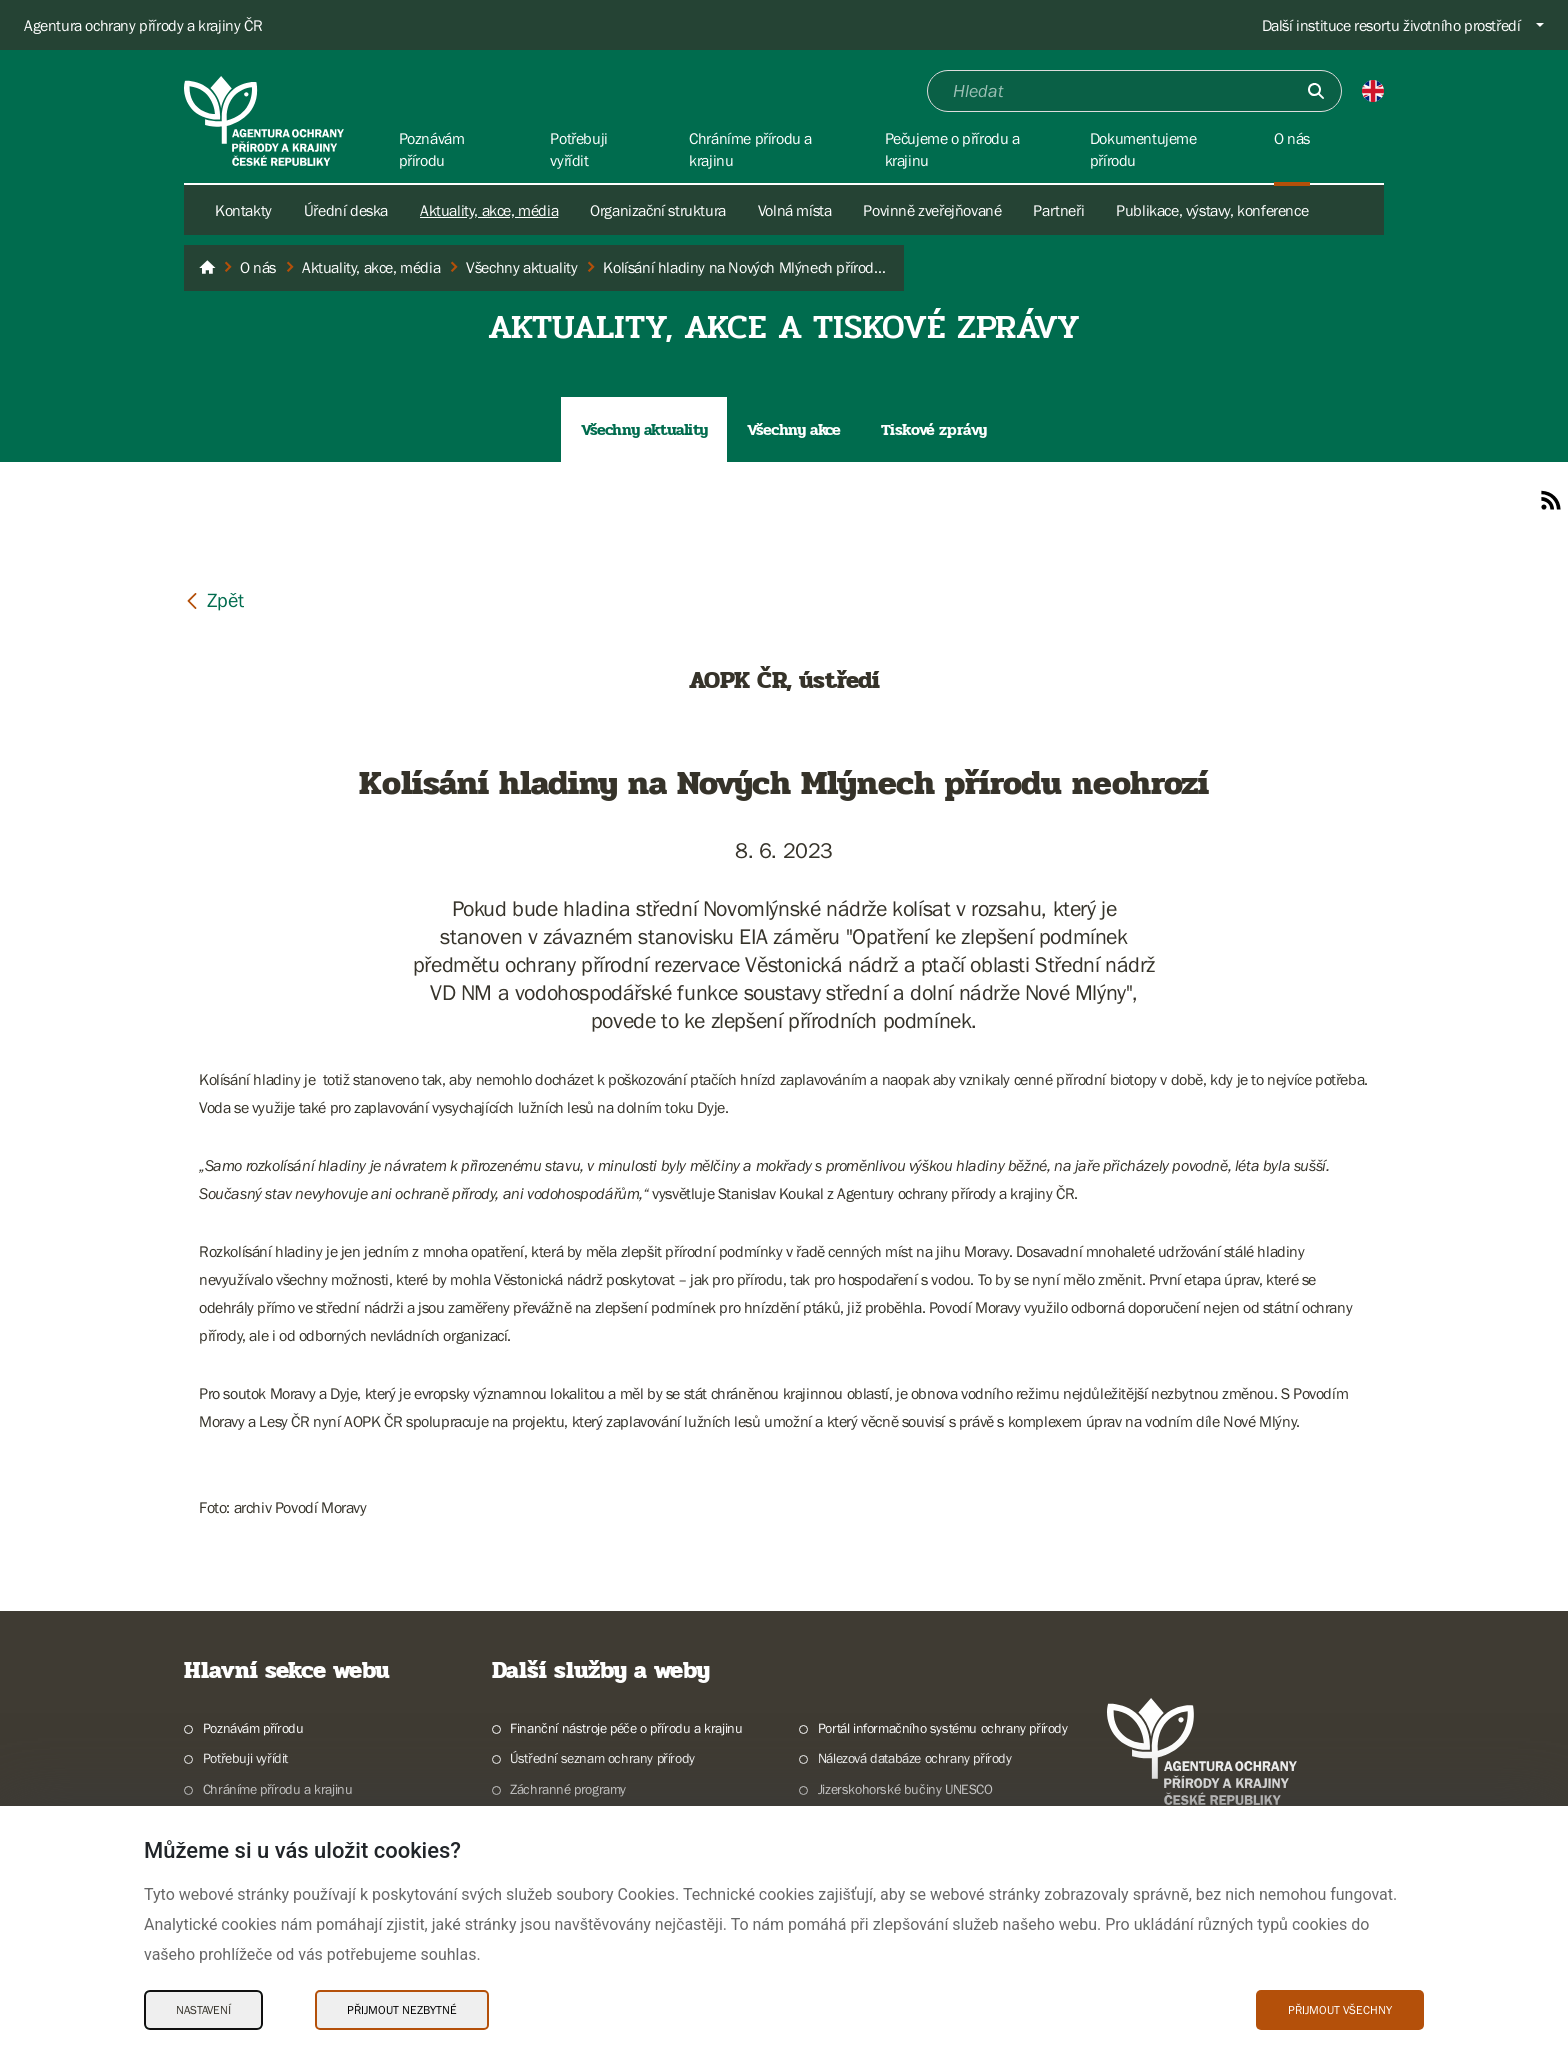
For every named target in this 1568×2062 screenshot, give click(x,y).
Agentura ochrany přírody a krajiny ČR (143, 25)
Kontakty (243, 210)
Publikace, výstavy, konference (1212, 210)
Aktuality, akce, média (489, 210)
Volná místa (795, 210)
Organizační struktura (658, 210)
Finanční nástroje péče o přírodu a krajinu (626, 1728)
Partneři (1058, 210)
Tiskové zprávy (934, 429)
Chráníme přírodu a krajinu (278, 1789)
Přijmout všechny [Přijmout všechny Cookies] (1340, 2010)
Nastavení (203, 2010)
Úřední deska (346, 210)
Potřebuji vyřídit (245, 1758)
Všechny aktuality (644, 429)
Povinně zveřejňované (932, 210)
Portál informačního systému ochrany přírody (943, 1728)
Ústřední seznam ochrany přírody (602, 1758)
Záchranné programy (568, 1789)
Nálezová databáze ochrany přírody (915, 1758)
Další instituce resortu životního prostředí (1391, 25)
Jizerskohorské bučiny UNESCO (905, 1789)
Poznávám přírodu (253, 1728)
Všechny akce (793, 429)
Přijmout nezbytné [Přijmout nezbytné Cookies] (402, 2010)
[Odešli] (1316, 91)
